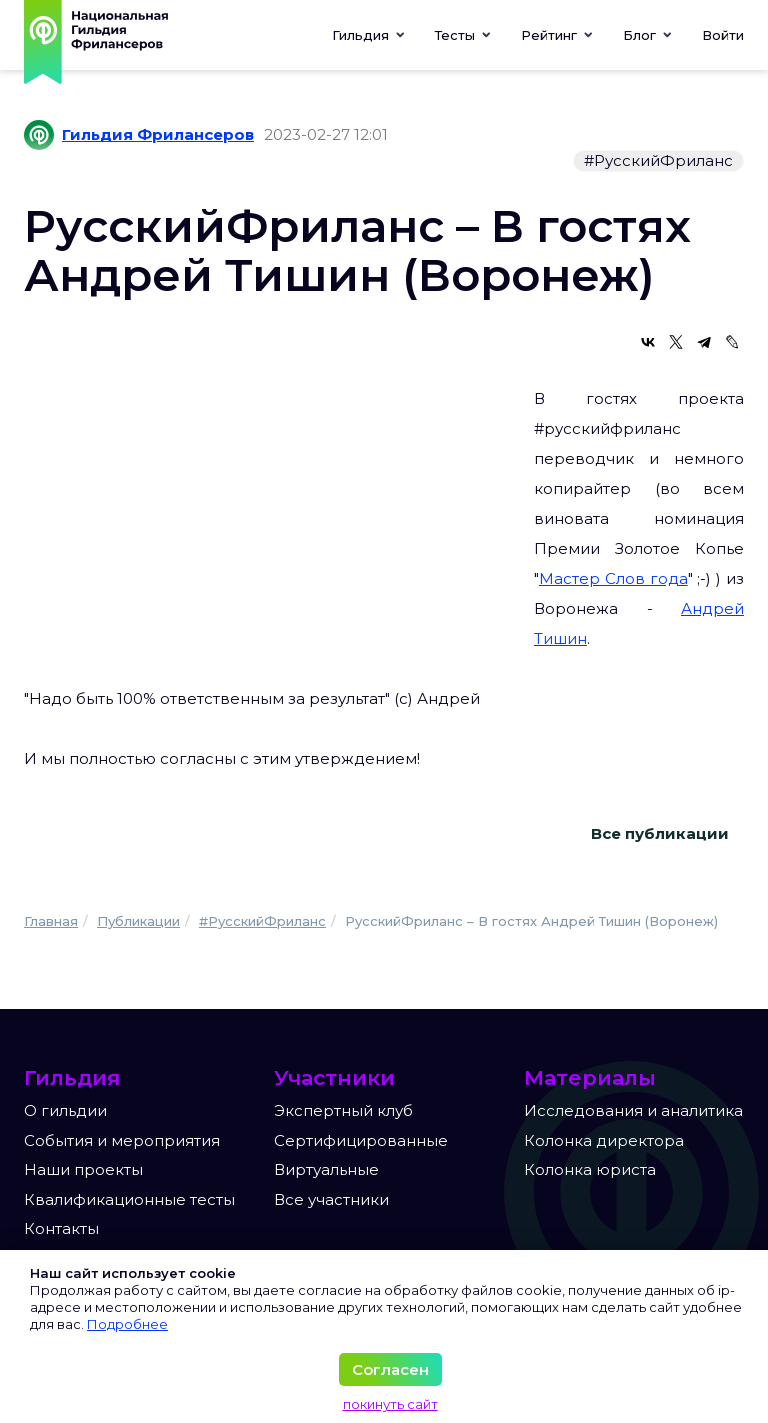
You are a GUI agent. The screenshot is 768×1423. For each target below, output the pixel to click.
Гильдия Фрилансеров (158, 134)
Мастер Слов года (613, 578)
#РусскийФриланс (658, 160)
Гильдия (368, 35)
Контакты (61, 1228)
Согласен (390, 1369)
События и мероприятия (122, 1140)
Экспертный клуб (343, 1110)
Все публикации (660, 833)
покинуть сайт (390, 1404)
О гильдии (65, 1110)
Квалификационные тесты (129, 1199)
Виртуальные (326, 1169)
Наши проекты (83, 1169)
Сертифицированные (361, 1140)
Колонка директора (604, 1140)
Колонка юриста (590, 1169)
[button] (463, 35)
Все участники (331, 1199)
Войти (723, 35)
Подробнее (127, 1324)
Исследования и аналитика (633, 1110)
